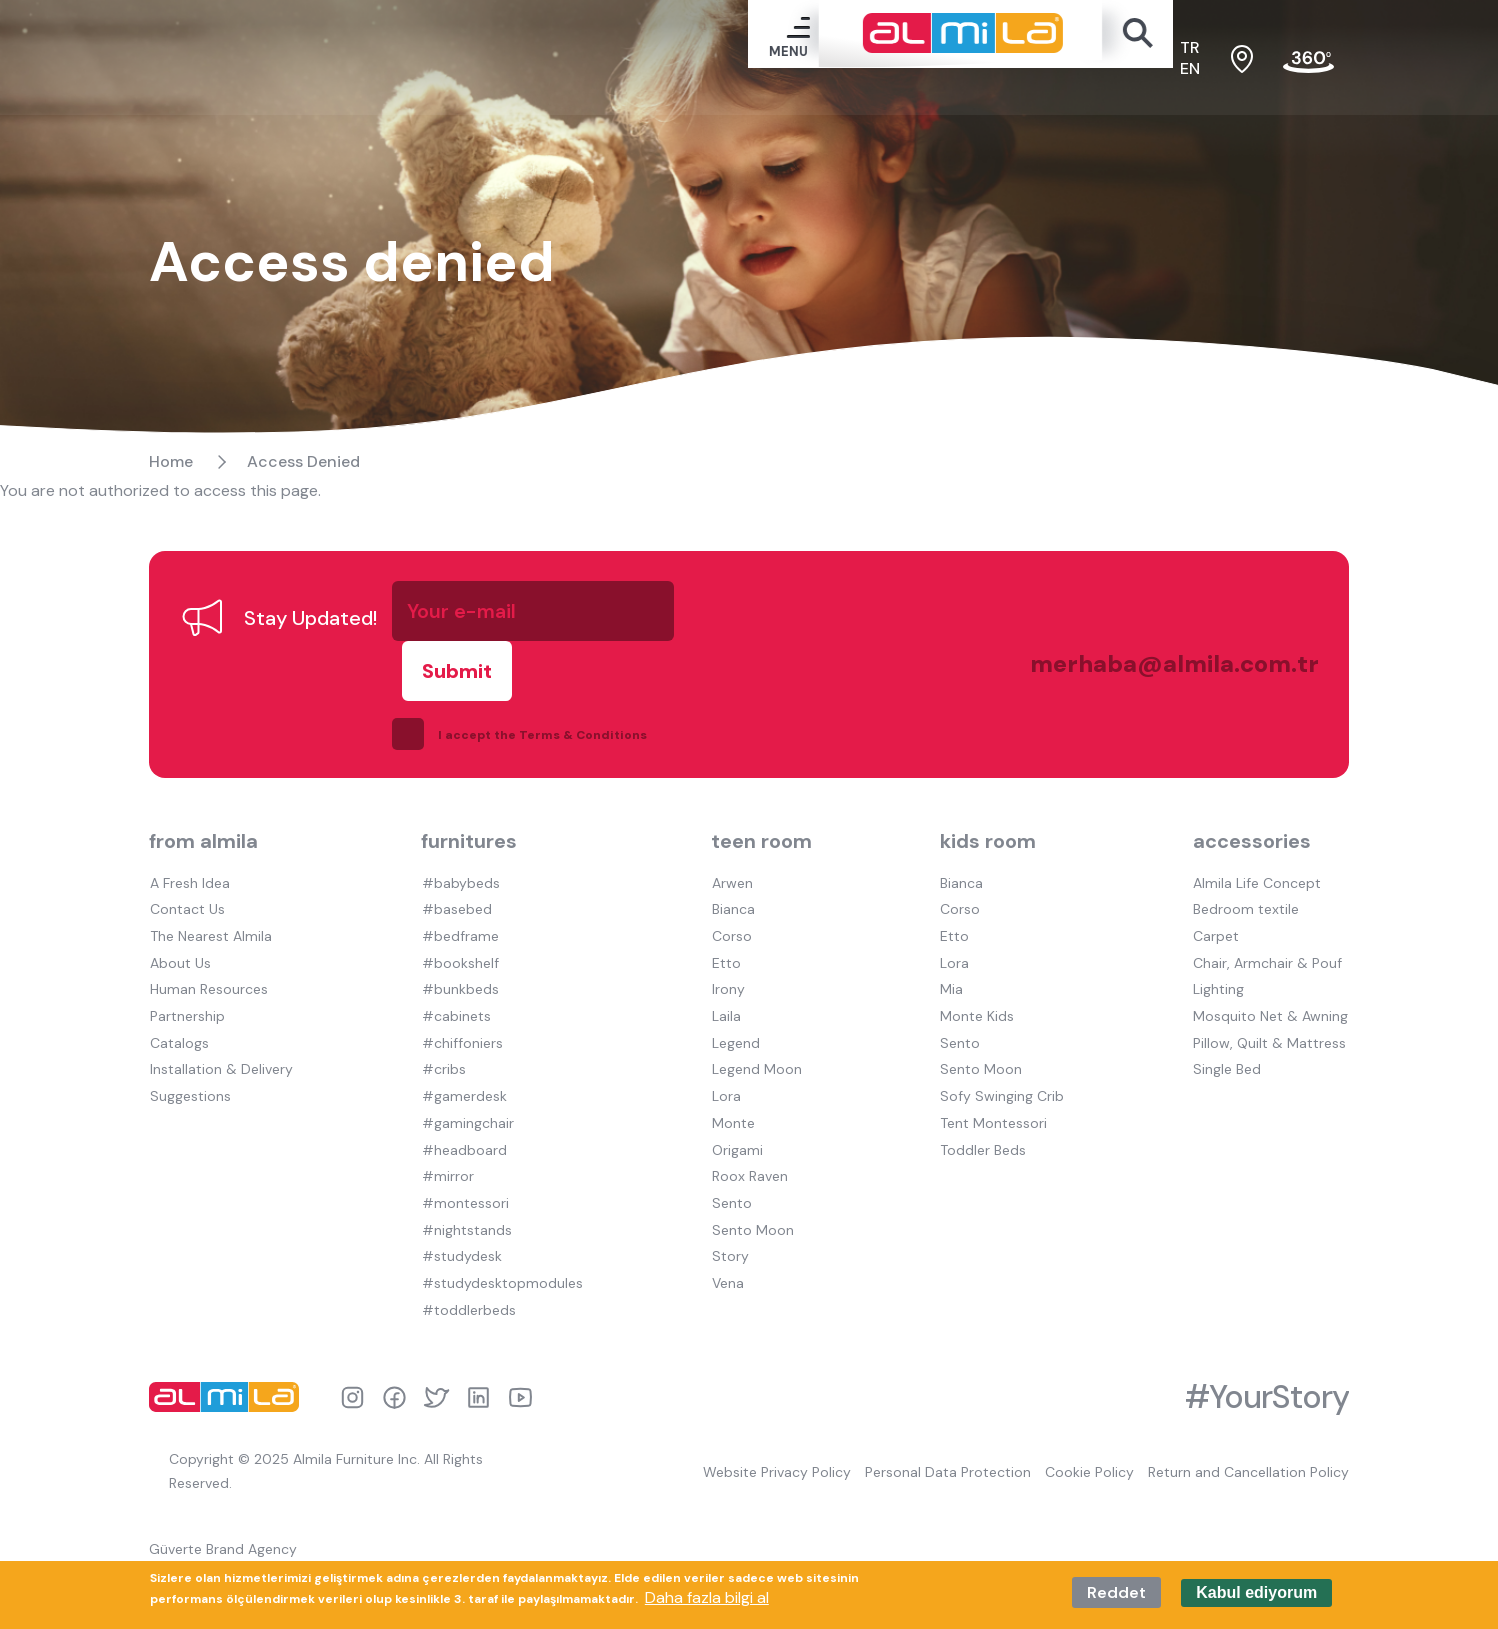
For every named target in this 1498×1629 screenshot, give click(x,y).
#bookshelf (459, 929)
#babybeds (460, 851)
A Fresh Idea (189, 851)
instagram (352, 1354)
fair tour (1308, 61)
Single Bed (1228, 1033)
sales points (1242, 61)
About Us (179, 929)
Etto (725, 929)
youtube (520, 1354)
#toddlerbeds (468, 1267)
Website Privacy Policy (774, 1430)
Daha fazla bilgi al (707, 1597)
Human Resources (208, 955)
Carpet (1217, 903)
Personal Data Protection (946, 1430)
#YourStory (1267, 1354)
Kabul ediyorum (1256, 1592)
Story (729, 1215)
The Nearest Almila (210, 903)
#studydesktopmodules (501, 1241)
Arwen (731, 851)
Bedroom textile (1247, 877)
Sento (731, 1163)
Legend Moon (756, 1033)
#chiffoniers (461, 1007)
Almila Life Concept (1258, 851)
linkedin (478, 1354)
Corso (731, 903)
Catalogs (178, 1007)
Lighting (1219, 955)
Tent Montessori (994, 1085)
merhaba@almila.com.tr (1153, 663)
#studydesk (461, 1215)
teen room (761, 810)
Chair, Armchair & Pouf (1268, 929)
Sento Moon (752, 1189)
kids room (989, 810)
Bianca (732, 877)
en (1190, 70)
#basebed (456, 877)
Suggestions (189, 1059)
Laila (725, 981)
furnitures (469, 810)
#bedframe (459, 903)
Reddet (1116, 1592)
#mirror (447, 1137)
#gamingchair (467, 1085)
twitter (436, 1354)
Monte (732, 1085)
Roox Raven (749, 1137)
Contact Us (186, 877)
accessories (1253, 810)
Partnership (186, 981)
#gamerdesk (463, 1059)
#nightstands (466, 1189)
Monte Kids (978, 981)
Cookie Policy (1088, 1430)
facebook (394, 1354)
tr (1190, 49)
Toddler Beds (984, 1111)
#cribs (443, 1033)
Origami (736, 1111)
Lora (725, 1059)
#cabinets (455, 981)
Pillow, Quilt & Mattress (1270, 1007)
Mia (952, 955)
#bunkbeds (459, 955)
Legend (735, 1007)
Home (171, 489)
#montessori (464, 1163)
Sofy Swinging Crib (1003, 1059)
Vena (727, 1241)
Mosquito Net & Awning (1271, 981)
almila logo (229, 1354)
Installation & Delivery (220, 1033)
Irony (727, 955)
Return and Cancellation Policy (1248, 1430)
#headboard (463, 1111)
